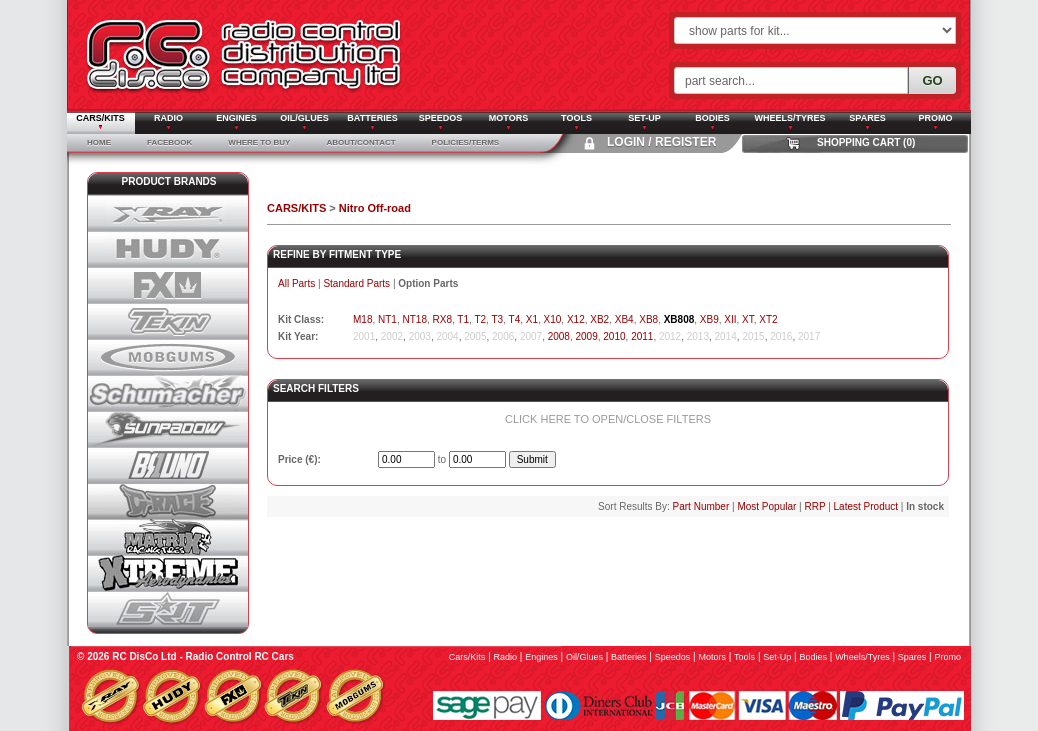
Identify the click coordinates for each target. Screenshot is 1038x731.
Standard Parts (356, 283)
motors (712, 657)
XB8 (648, 319)
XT (748, 319)
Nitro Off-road (375, 208)
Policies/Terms (466, 142)
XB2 (599, 319)
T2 (480, 319)
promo (947, 657)
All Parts (296, 283)
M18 (362, 319)
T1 (463, 319)
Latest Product (866, 506)
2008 (559, 336)
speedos (673, 657)
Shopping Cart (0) (866, 142)
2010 (614, 336)
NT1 (387, 319)
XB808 (679, 319)
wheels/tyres (862, 657)
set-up (777, 657)
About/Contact (360, 142)
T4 (515, 319)
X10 (553, 319)
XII (730, 319)
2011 (642, 336)
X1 (532, 319)
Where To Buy (259, 142)
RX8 (442, 319)
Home (99, 142)
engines (541, 657)
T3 (497, 319)
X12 (576, 319)
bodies (813, 657)
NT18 (414, 319)
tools (744, 657)
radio (506, 657)
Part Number (701, 506)
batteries (629, 657)
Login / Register (661, 142)
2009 (587, 336)
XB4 (624, 319)
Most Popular (766, 506)
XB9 (709, 319)
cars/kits (467, 657)
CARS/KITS (296, 208)
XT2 (768, 319)
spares (912, 657)
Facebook (169, 142)
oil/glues (584, 657)
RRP (814, 506)
